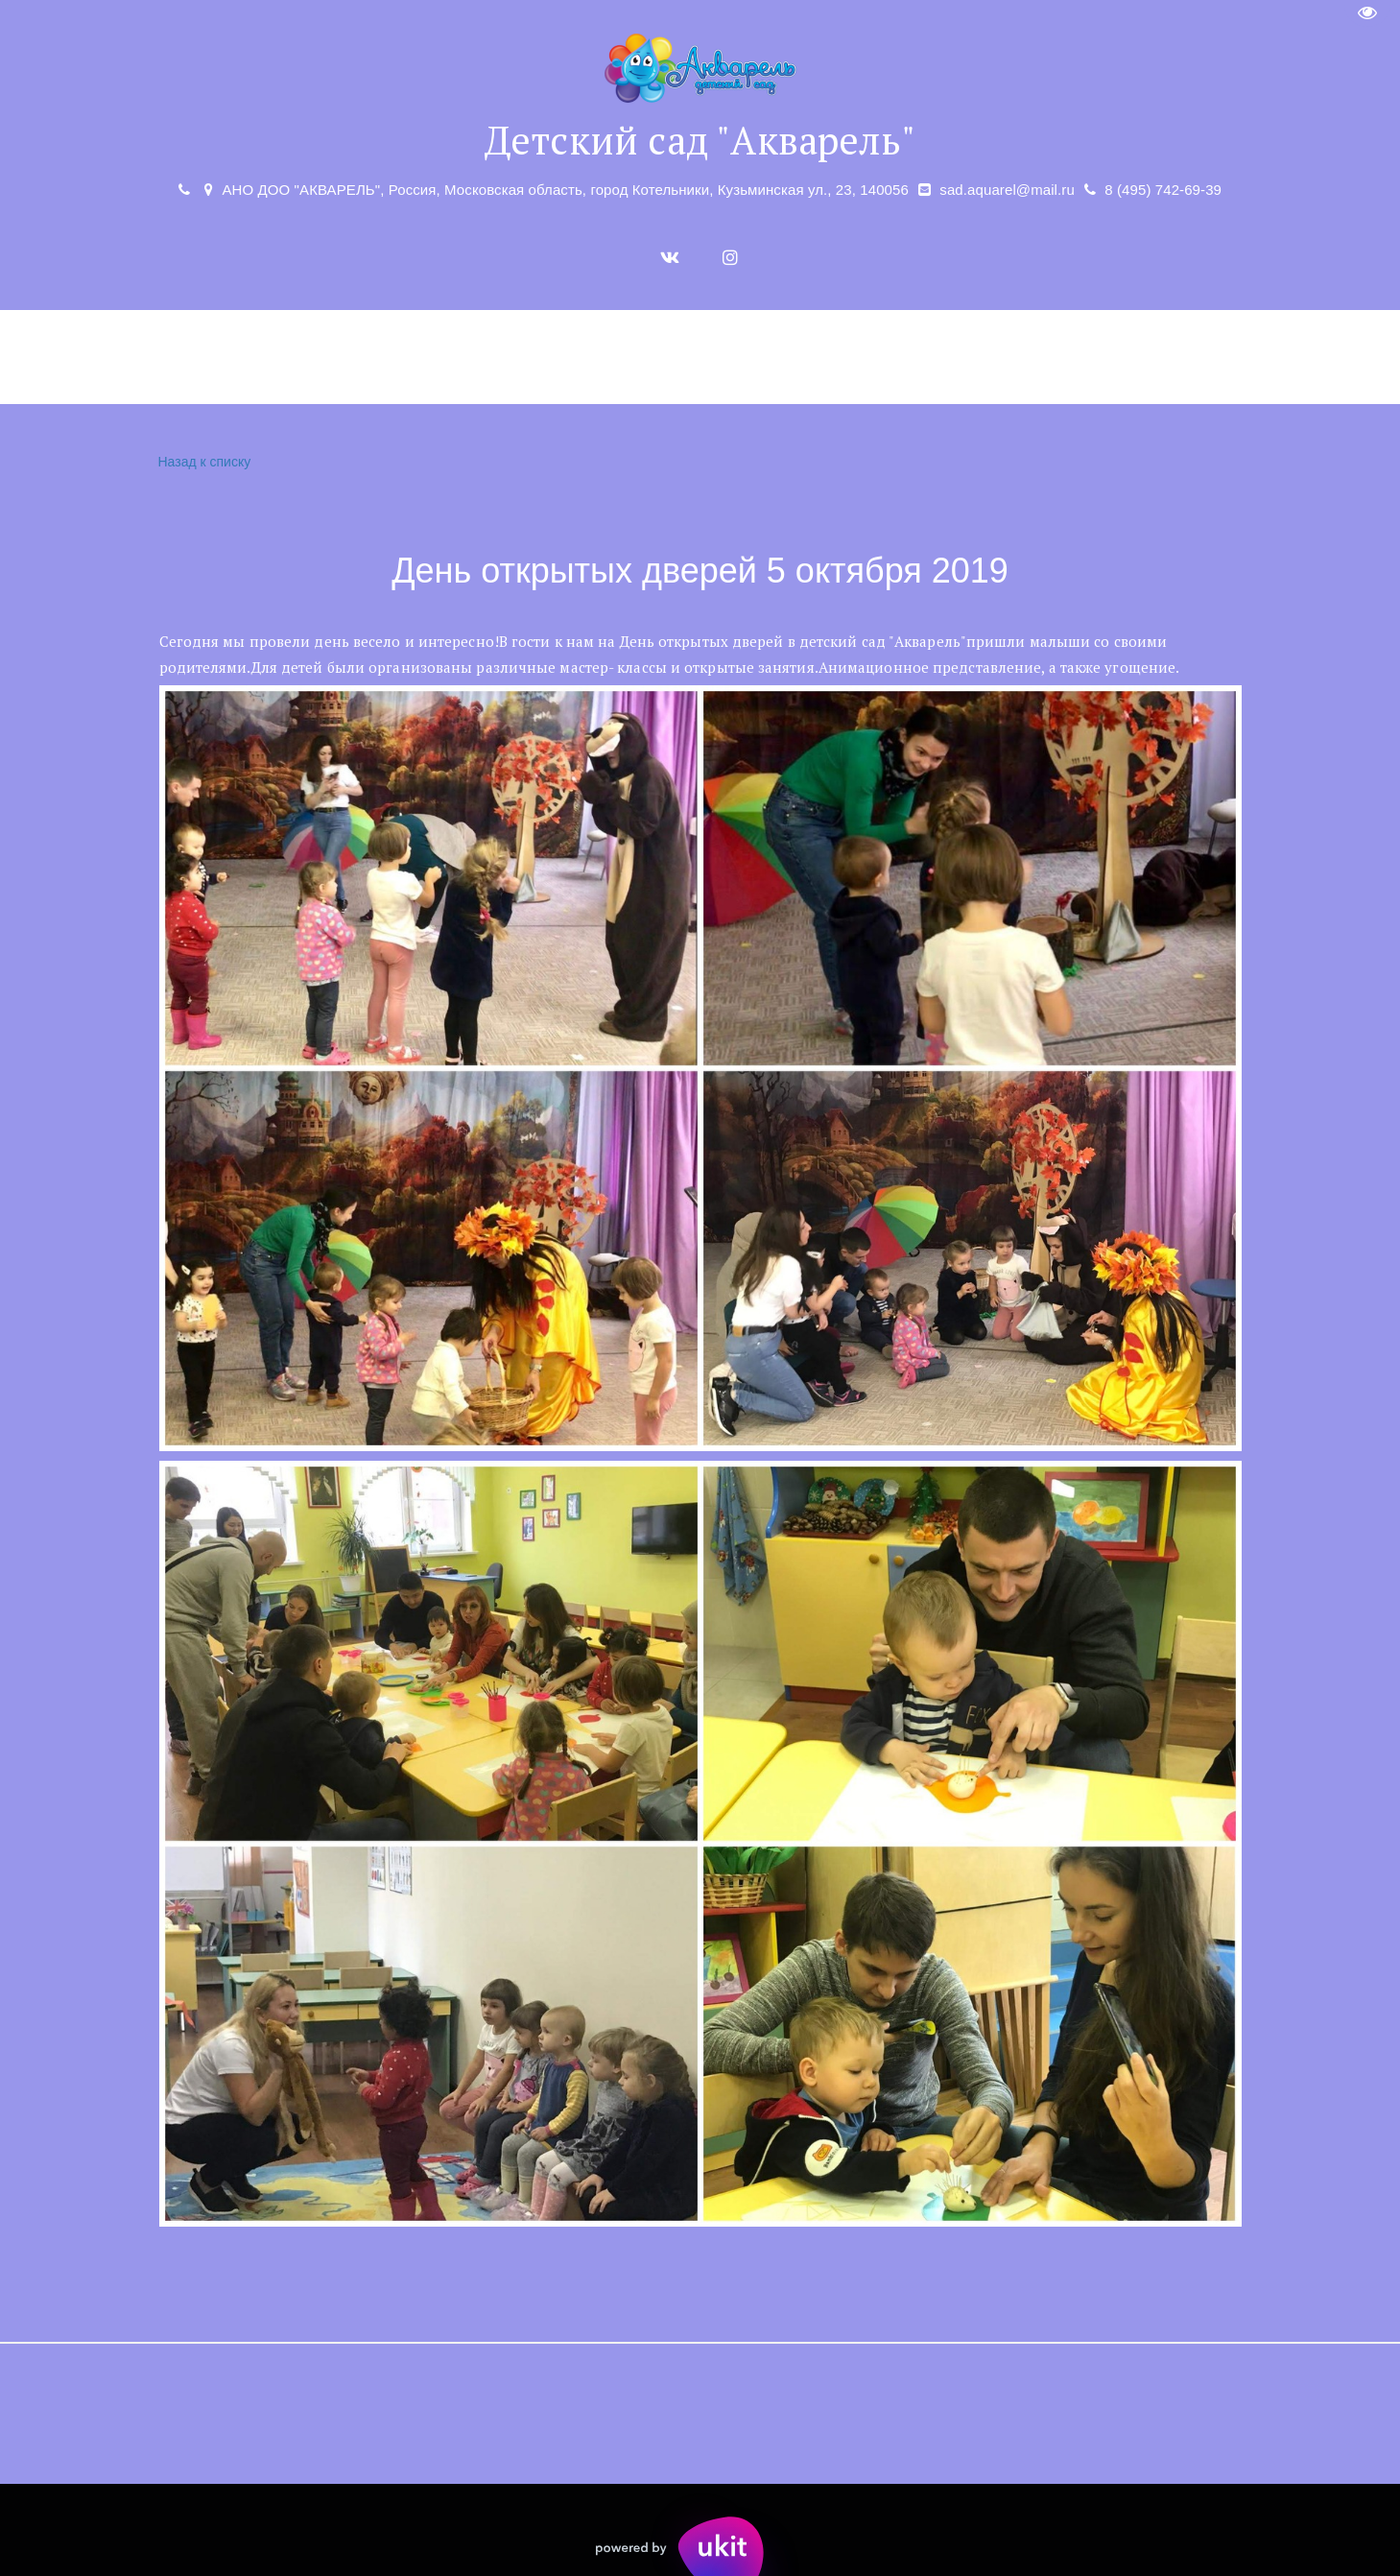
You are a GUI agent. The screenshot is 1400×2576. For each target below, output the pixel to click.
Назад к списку (202, 462)
